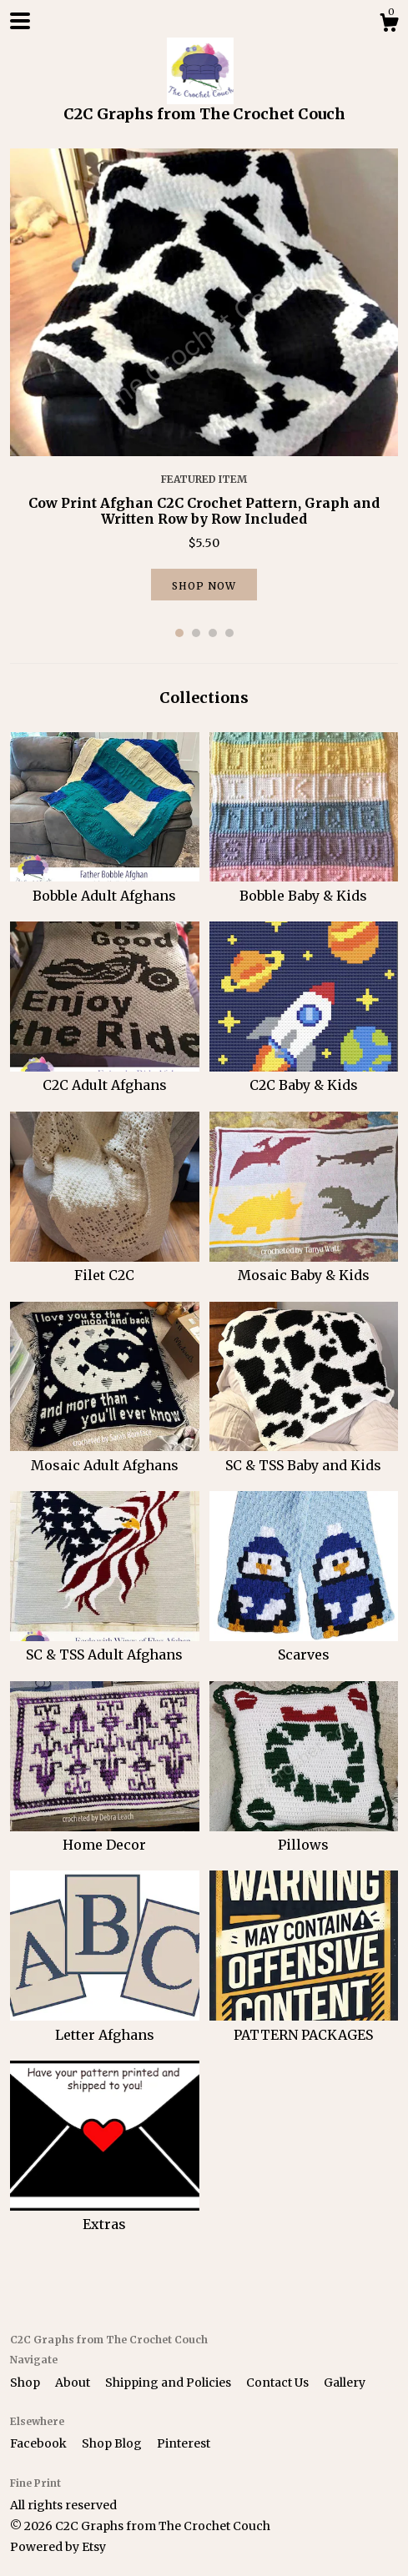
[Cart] (389, 25)
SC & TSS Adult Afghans (104, 1645)
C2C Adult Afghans (104, 1075)
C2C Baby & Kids (304, 1075)
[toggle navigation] (20, 21)
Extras (104, 2214)
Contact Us (278, 2382)
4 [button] (229, 633)
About (74, 2382)
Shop (26, 2382)
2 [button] (196, 633)
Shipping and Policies (169, 2382)
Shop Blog (113, 2443)
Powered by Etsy (58, 2546)
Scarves (304, 1645)
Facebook (39, 2443)
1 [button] (179, 633)
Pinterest (183, 2443)
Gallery (344, 2382)
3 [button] (213, 633)
